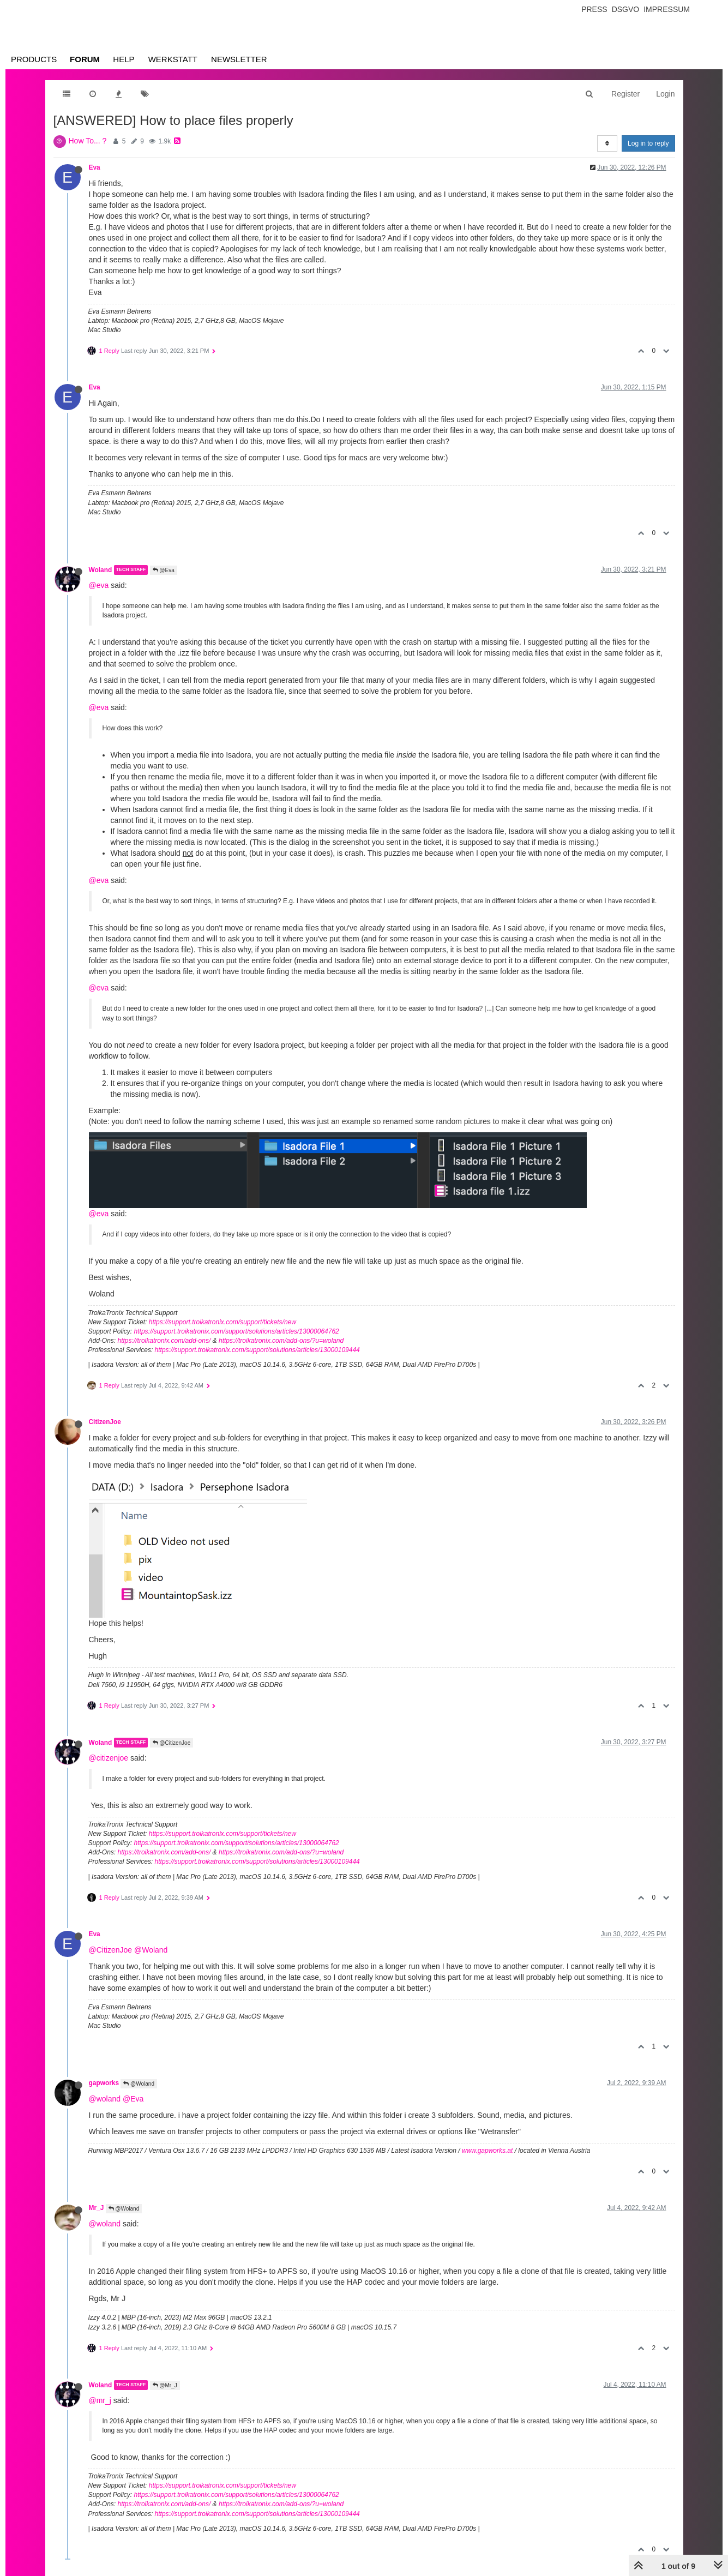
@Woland (150, 1949)
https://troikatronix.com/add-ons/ (164, 1340)
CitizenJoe (105, 1422)
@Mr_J (165, 2385)
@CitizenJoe (172, 1743)
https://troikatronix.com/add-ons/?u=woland (281, 1340)
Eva (94, 167)
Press (594, 9)
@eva (99, 585)
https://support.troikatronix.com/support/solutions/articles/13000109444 (257, 1350)
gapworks (104, 2083)
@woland (105, 2098)
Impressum (666, 9)
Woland (100, 570)
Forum (85, 59)
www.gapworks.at (487, 2150)
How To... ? (88, 140)
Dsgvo (626, 9)
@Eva (164, 570)
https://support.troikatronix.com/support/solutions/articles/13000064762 (236, 1331)
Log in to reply (648, 143)
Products (34, 59)
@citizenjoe (109, 1758)
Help (123, 59)
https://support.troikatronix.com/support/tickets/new (222, 1322)
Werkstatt (172, 59)
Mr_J (96, 2208)
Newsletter (239, 59)
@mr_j (100, 2400)
